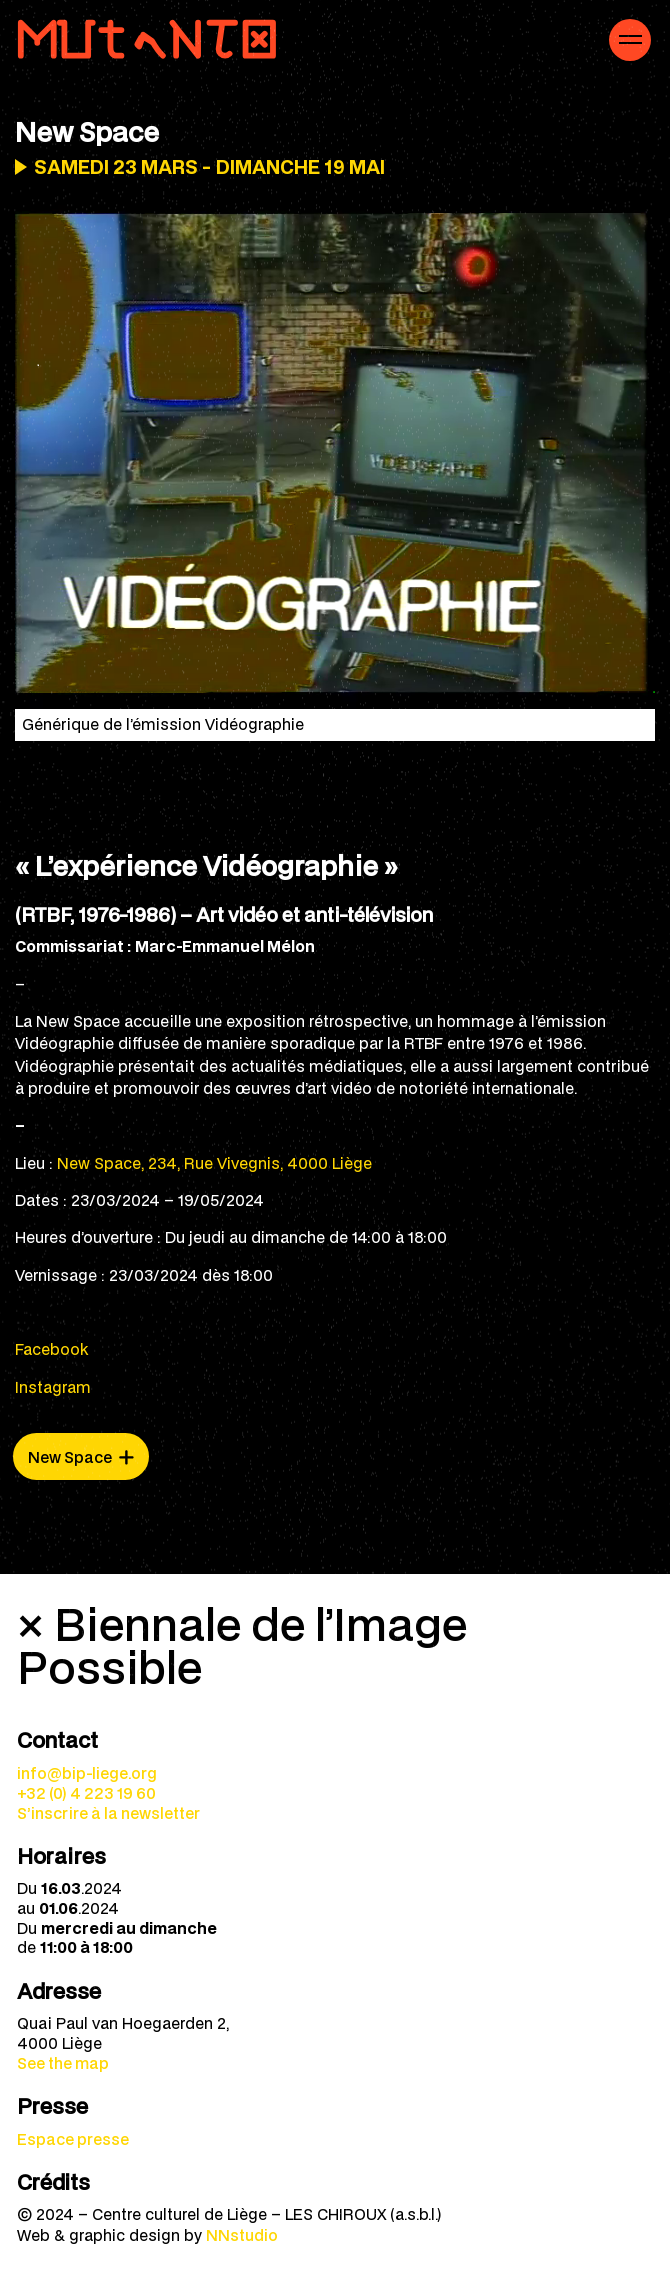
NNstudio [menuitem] (242, 2235)
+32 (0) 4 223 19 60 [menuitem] (86, 1793)
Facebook (51, 1349)
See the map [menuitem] (63, 2063)
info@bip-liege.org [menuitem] (87, 1773)
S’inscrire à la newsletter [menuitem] (108, 1813)
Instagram (53, 1387)
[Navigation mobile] (630, 40)
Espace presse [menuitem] (73, 2139)
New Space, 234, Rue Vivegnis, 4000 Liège (214, 1163)
